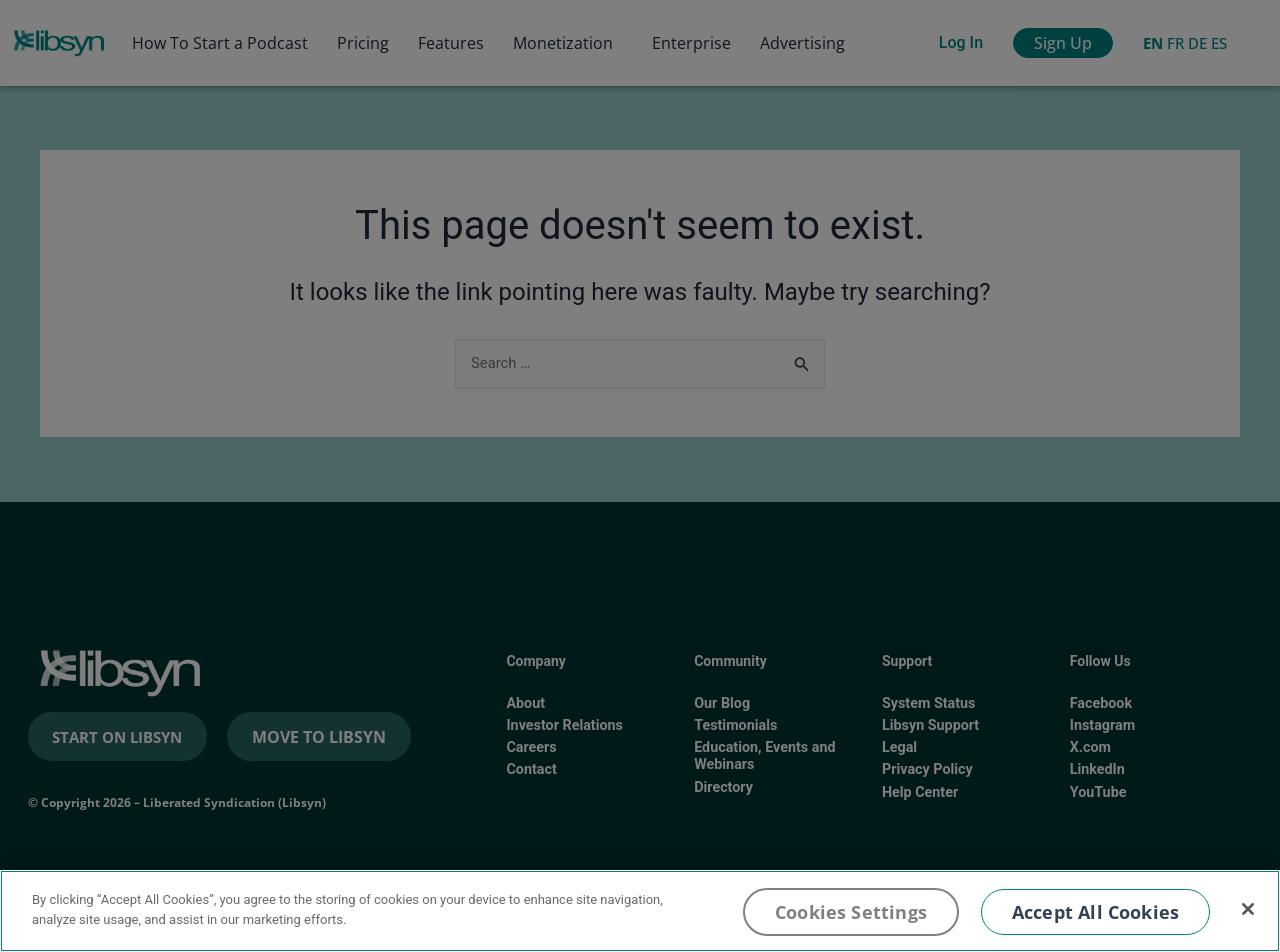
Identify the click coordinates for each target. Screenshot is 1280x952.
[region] (640, 911)
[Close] (1248, 909)
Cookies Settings (851, 912)
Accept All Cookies (1095, 912)
